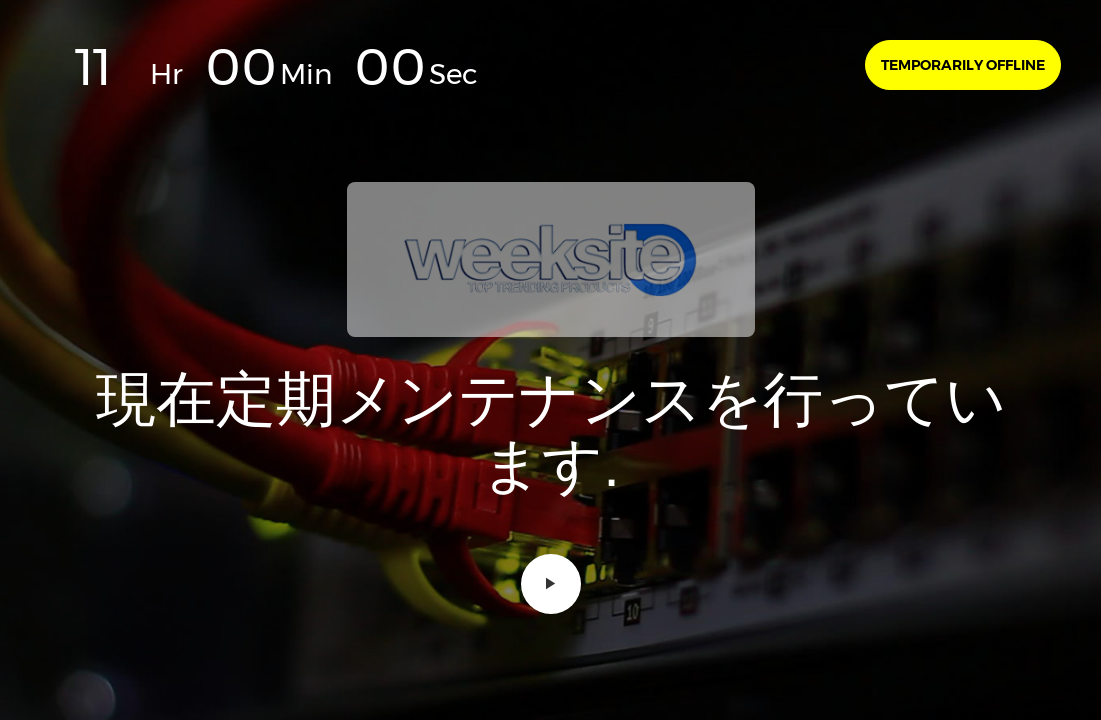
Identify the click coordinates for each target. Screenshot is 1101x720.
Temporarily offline (963, 65)
